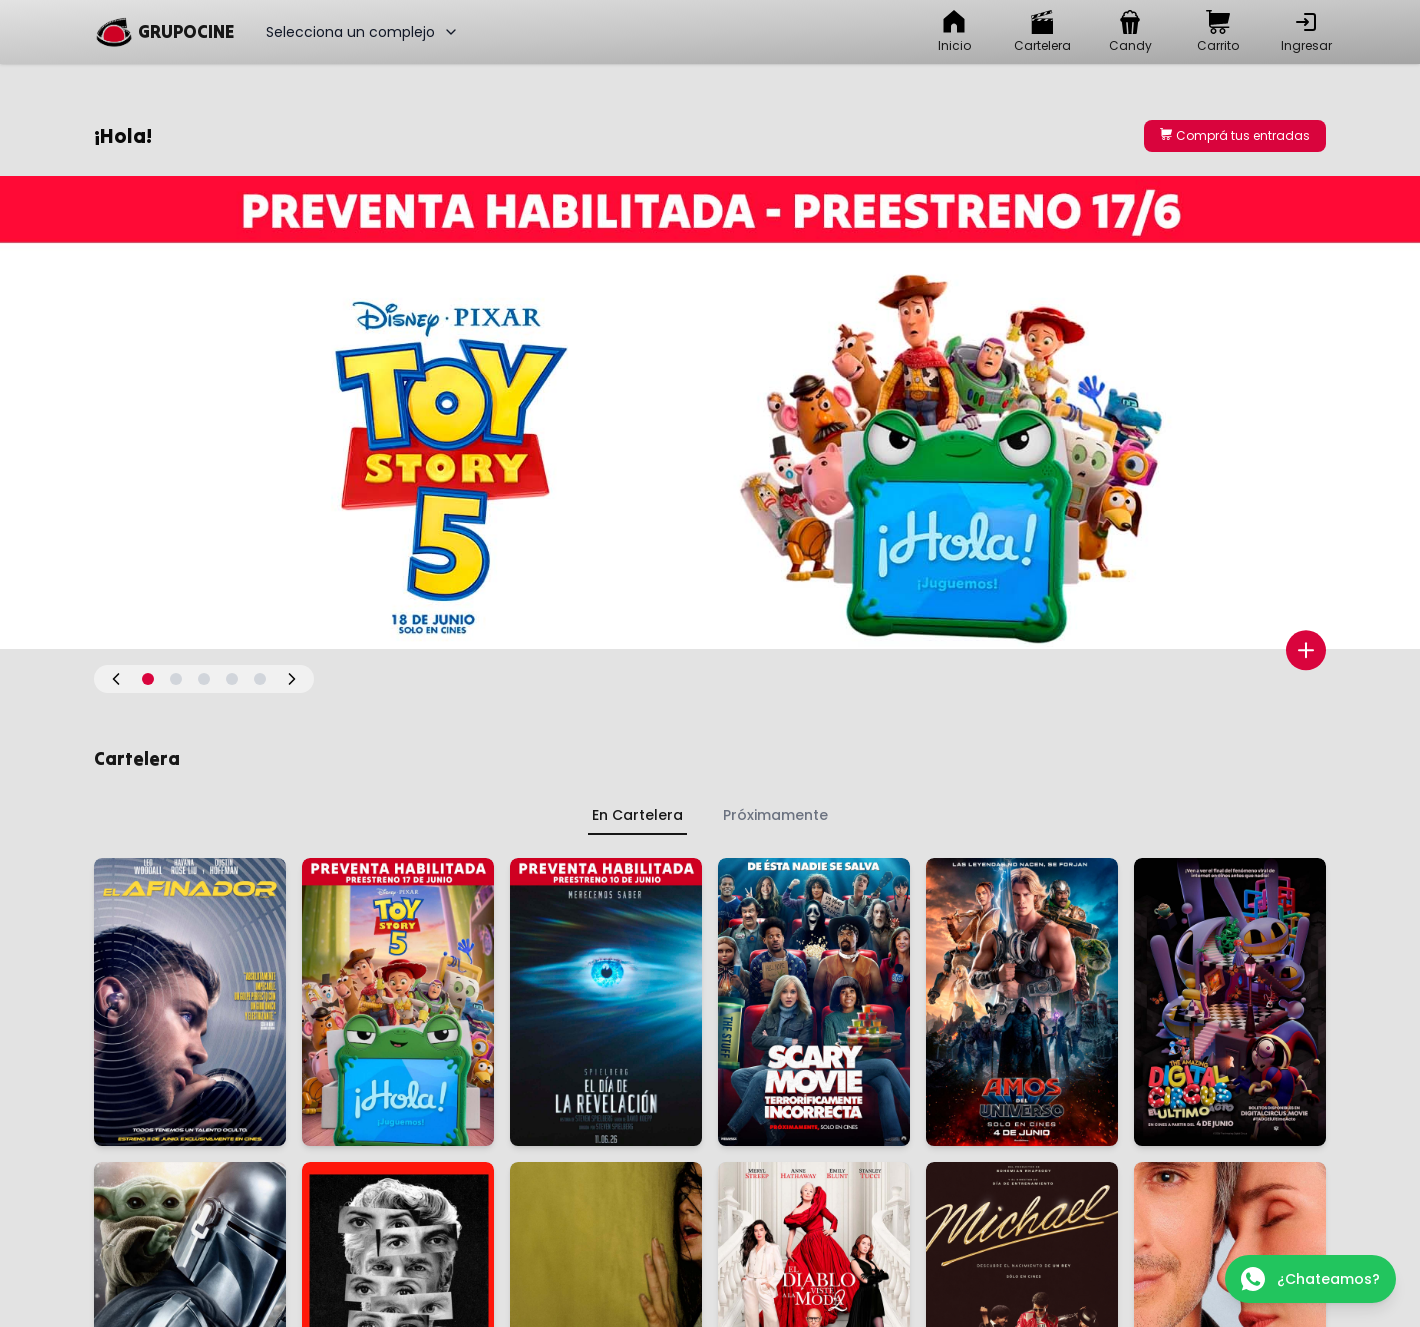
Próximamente (775, 815)
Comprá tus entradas (1235, 135)
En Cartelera (637, 815)
